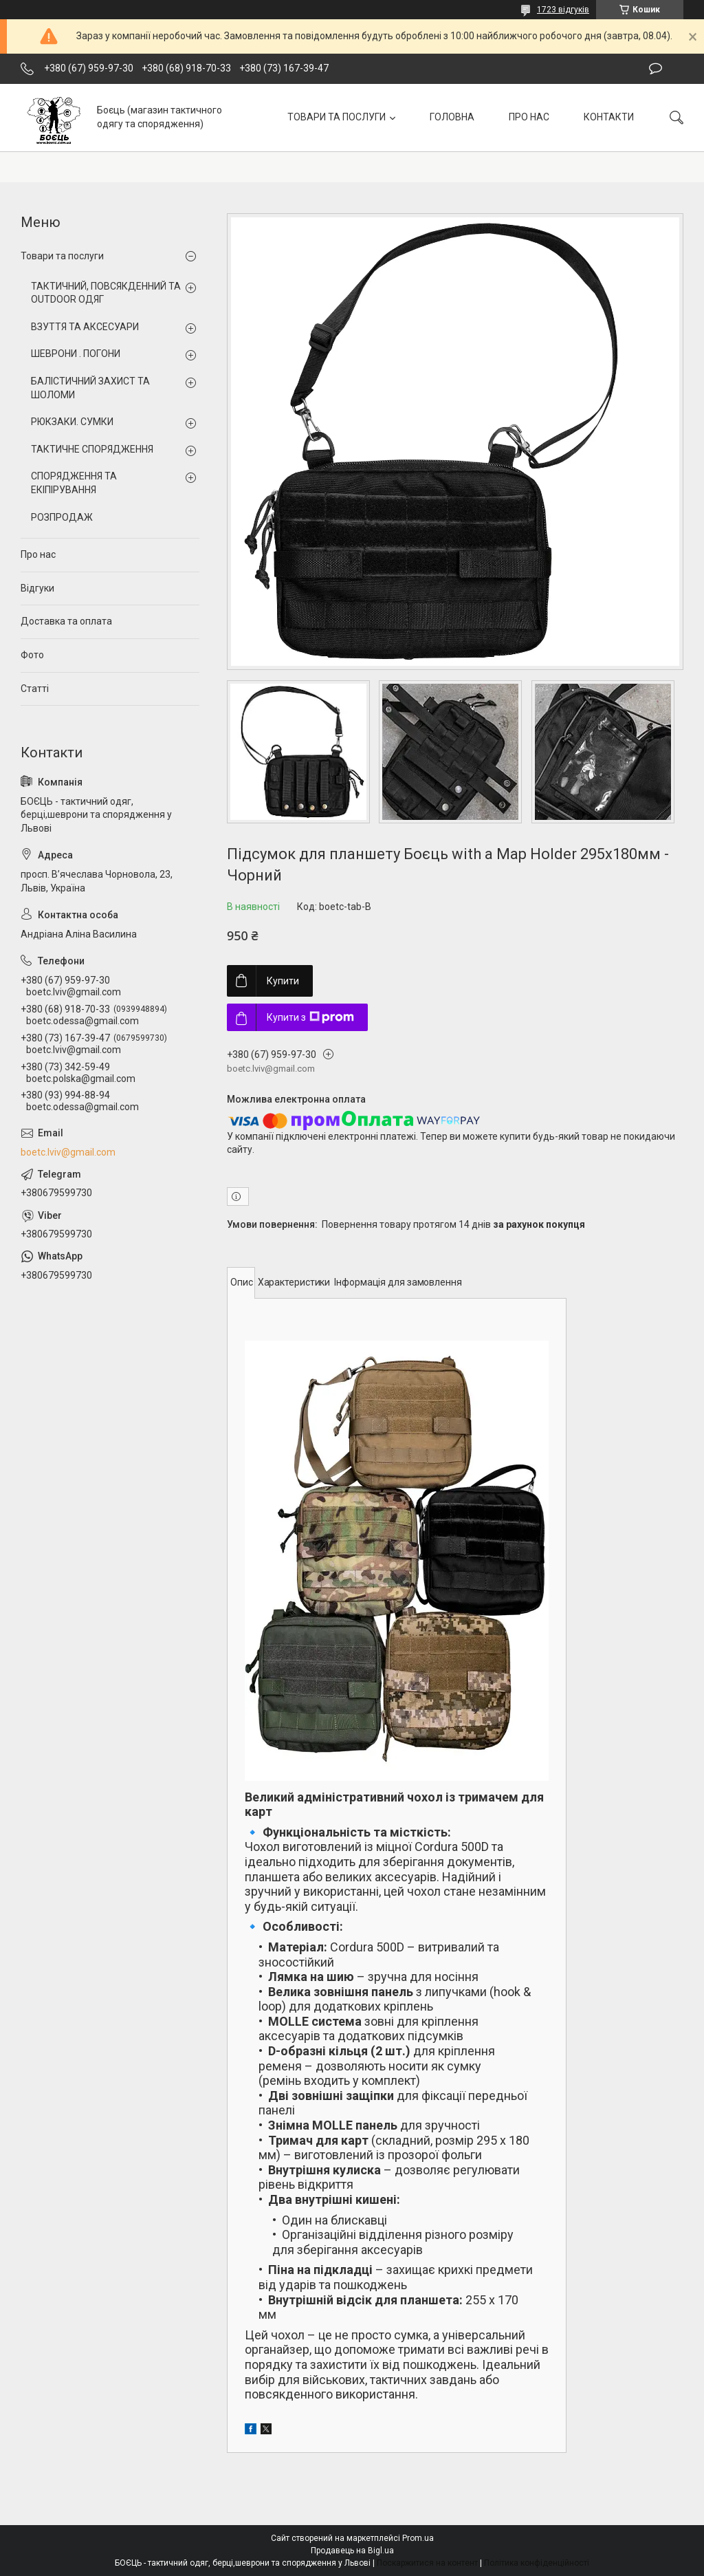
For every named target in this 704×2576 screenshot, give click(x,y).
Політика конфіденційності (536, 2563)
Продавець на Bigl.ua (352, 2550)
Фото (32, 654)
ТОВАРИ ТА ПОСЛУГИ (336, 116)
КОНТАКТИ (609, 116)
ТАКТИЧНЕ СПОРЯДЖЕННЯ (92, 449)
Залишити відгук (655, 69)
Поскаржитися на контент (427, 2563)
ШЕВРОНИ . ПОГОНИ (75, 353)
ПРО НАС (529, 116)
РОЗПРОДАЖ (62, 517)
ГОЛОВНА (452, 116)
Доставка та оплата (66, 621)
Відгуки (37, 588)
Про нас (38, 554)
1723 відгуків (563, 9)
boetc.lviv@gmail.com (68, 1152)
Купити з (310, 1017)
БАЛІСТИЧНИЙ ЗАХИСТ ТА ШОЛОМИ (90, 388)
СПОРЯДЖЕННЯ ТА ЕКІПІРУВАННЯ (74, 482)
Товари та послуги (62, 255)
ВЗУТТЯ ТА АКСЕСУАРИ (85, 326)
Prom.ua (418, 2538)
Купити (283, 980)
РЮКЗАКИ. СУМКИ (72, 421)
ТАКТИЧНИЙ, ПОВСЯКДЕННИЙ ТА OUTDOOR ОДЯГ (106, 293)
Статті (35, 688)
